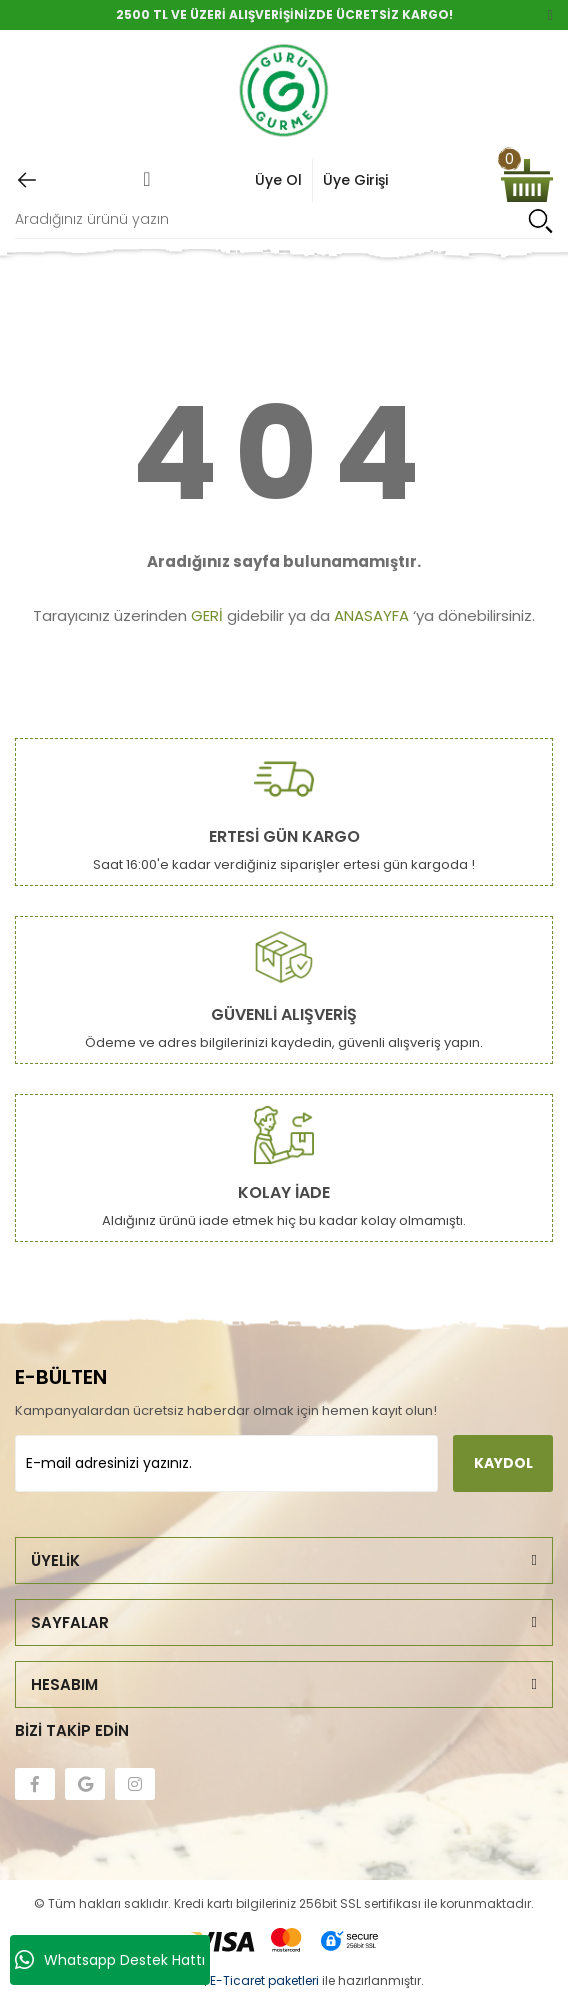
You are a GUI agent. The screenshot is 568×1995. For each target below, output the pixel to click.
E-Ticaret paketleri (264, 1980)
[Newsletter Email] (226, 1463)
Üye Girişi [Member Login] (355, 180)
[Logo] (284, 92)
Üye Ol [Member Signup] (278, 180)
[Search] (284, 220)
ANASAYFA (371, 615)
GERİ (207, 615)
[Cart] (527, 180)
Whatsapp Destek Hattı (110, 1960)
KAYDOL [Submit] (503, 1463)
